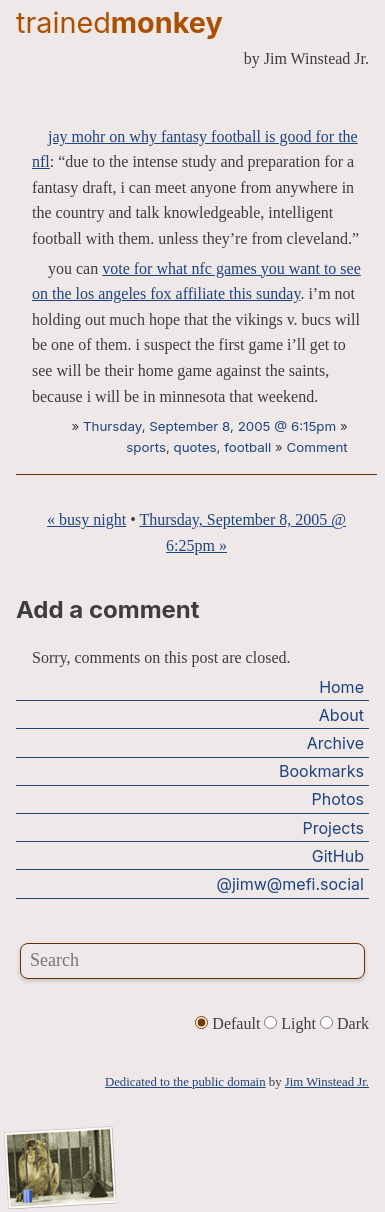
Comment (317, 447)
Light (292, 1023)
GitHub (338, 856)
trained (119, 22)
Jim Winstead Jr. (327, 1082)
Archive (335, 743)
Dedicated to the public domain (185, 1082)
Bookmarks (321, 771)
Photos (338, 799)
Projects (333, 828)
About (341, 715)
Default (229, 1023)
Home (341, 687)
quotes (195, 447)
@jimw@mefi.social (290, 884)
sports (146, 447)
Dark (344, 1023)
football (247, 447)
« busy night (86, 519)
